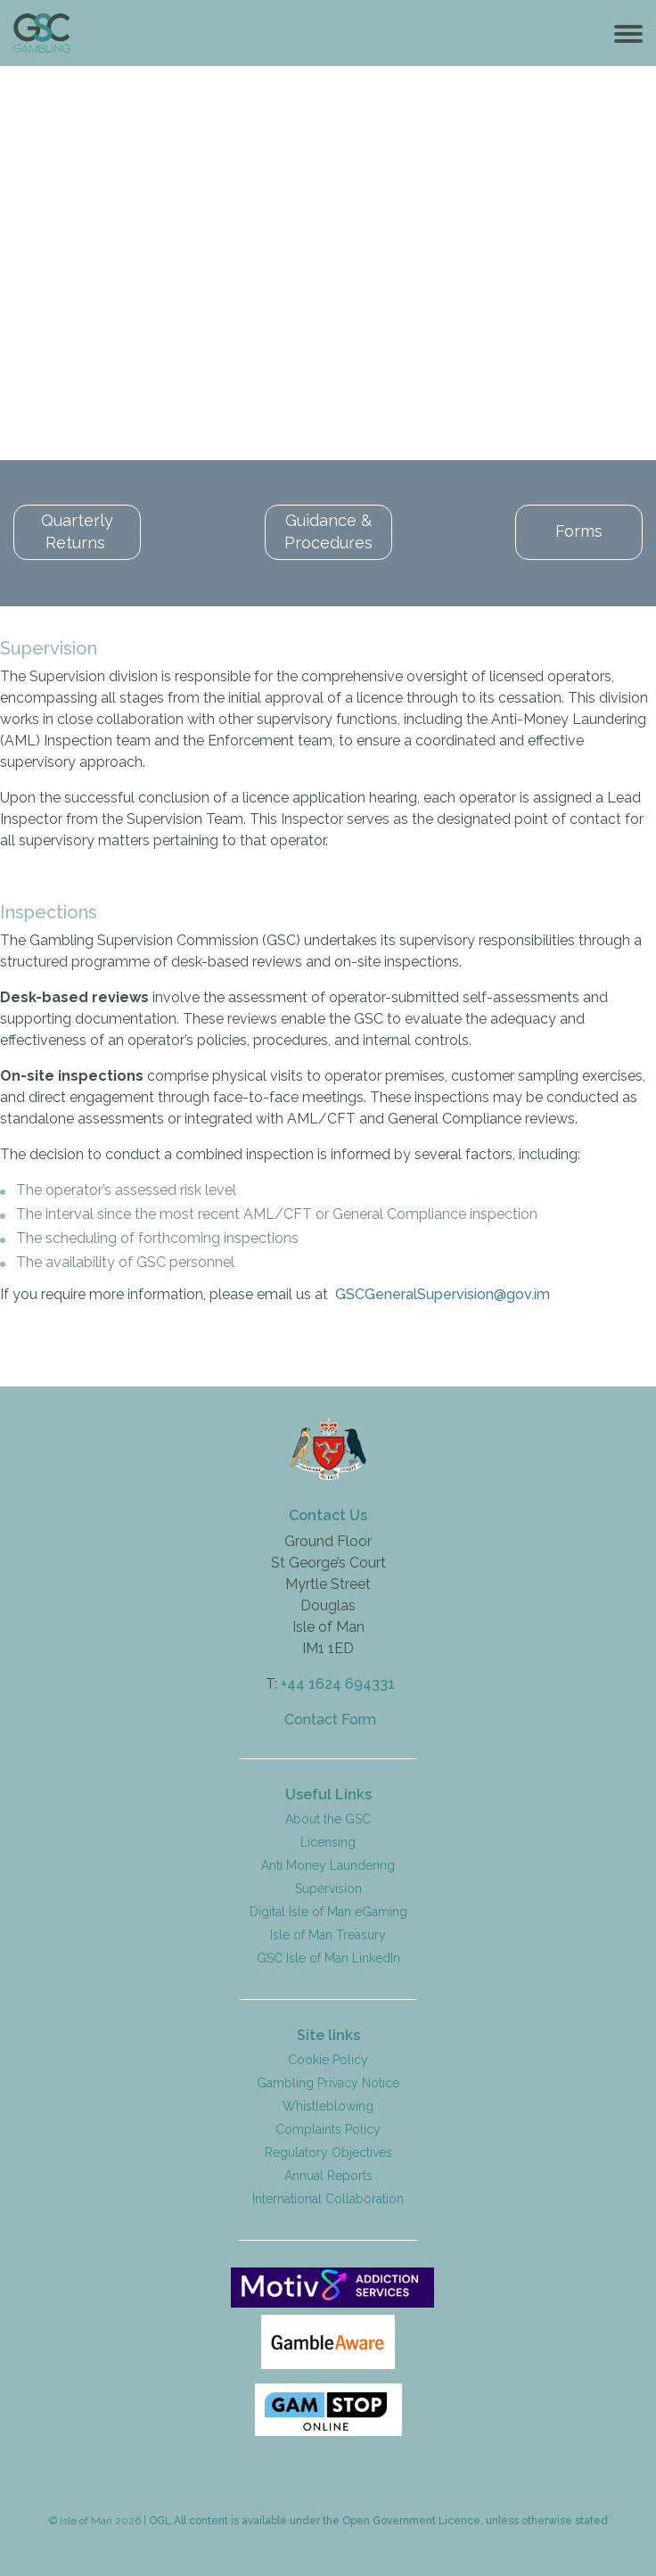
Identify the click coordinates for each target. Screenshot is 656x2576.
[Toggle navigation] (628, 33)
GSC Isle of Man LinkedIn (328, 1956)
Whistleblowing (328, 2104)
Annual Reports (328, 2174)
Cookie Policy (328, 2058)
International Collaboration (328, 2197)
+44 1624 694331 (338, 1682)
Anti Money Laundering (328, 1863)
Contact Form (330, 1717)
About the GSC (328, 1817)
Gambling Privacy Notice (328, 2081)
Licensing (328, 1840)
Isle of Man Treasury (328, 1933)
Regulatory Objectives (328, 2151)
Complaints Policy (328, 2127)
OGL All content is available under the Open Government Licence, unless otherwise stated (378, 2519)
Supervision (328, 1887)
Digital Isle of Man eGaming (328, 1910)
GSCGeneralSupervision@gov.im (442, 1292)
